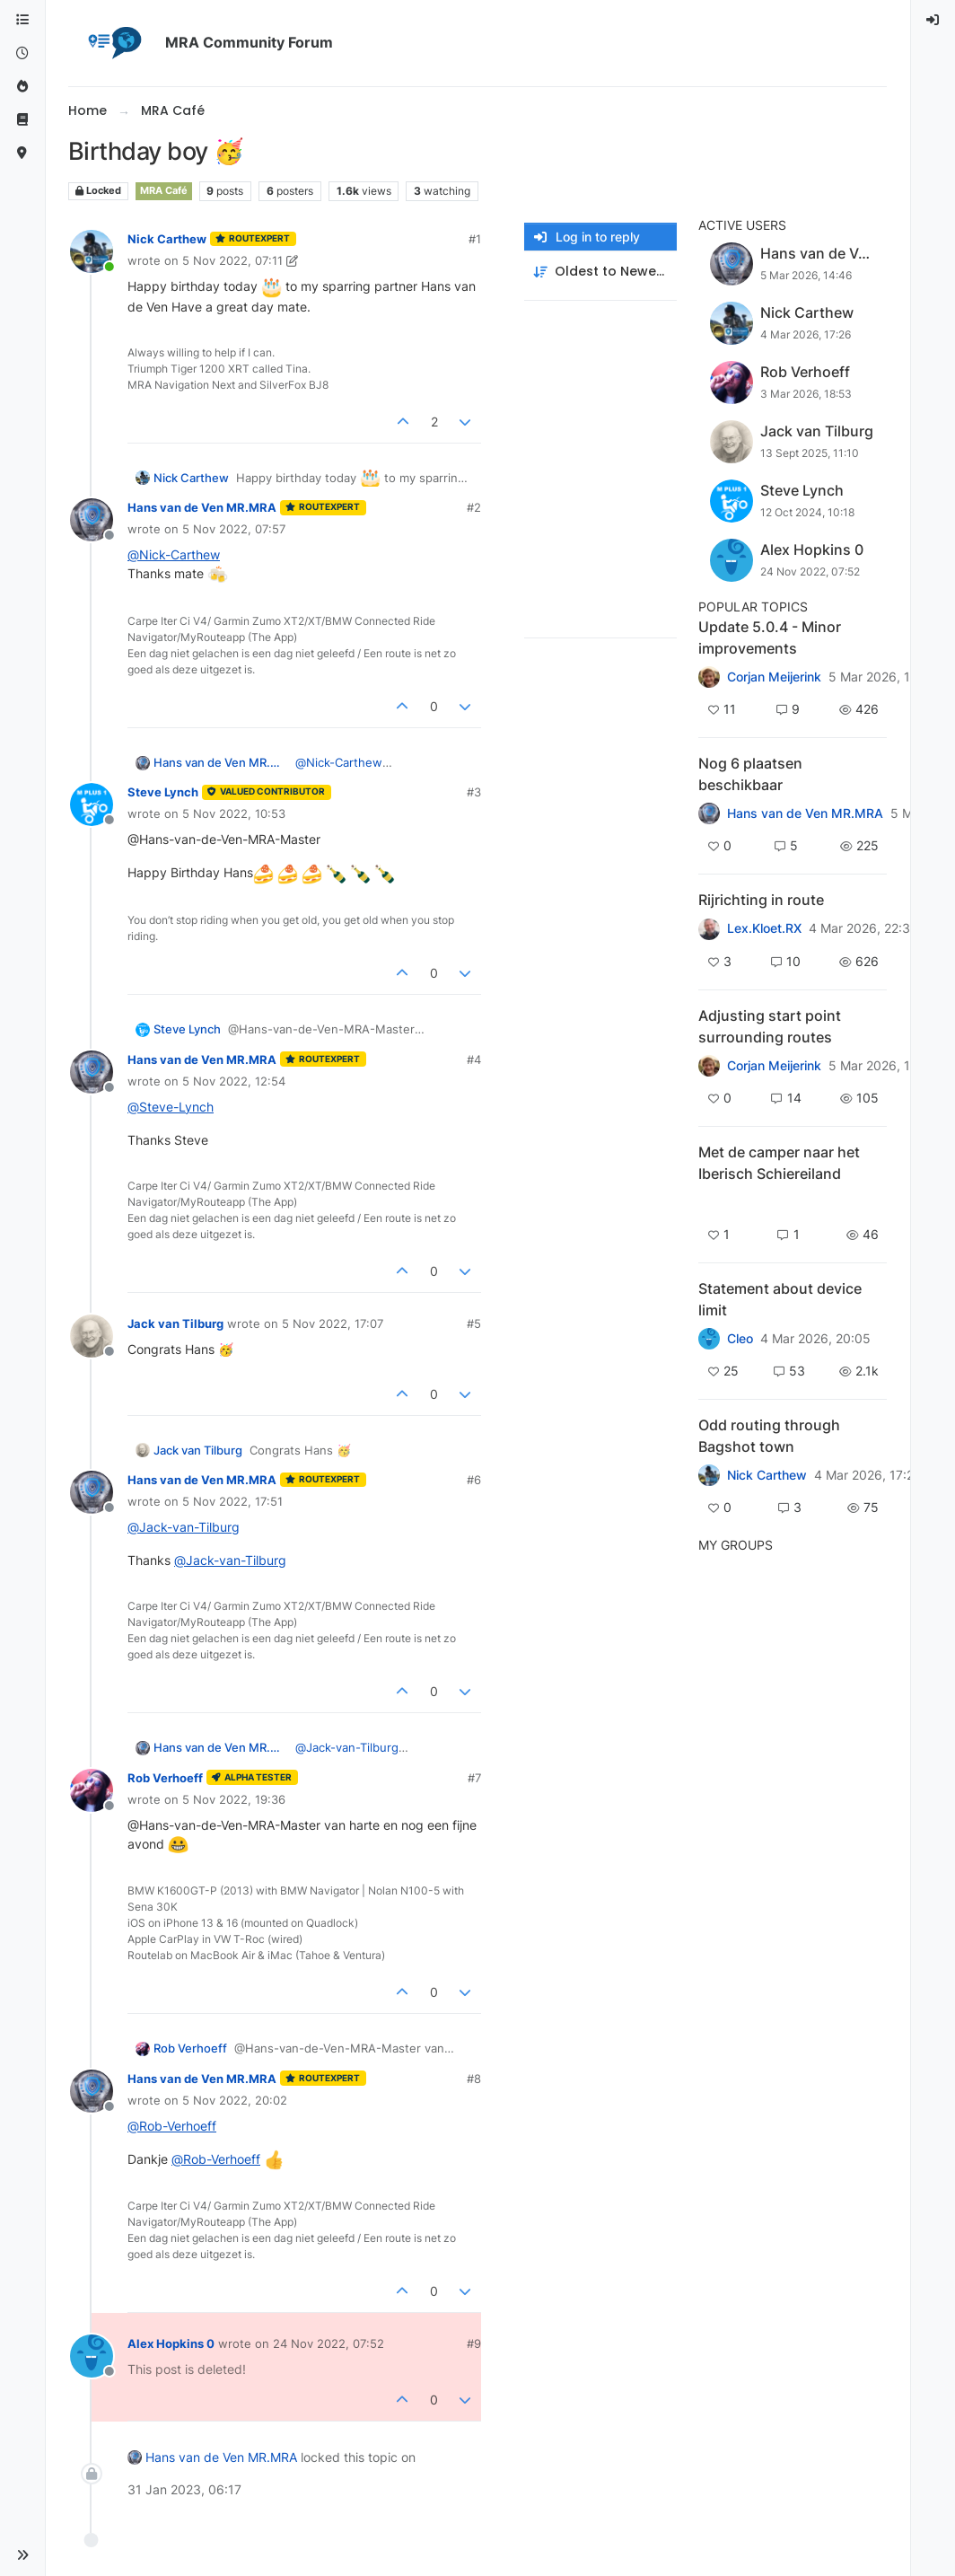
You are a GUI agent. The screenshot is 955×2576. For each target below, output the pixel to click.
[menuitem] (933, 20)
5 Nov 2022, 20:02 (234, 2100)
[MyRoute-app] (22, 153)
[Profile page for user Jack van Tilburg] (91, 1336)
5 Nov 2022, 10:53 (233, 813)
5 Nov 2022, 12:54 (233, 1081)
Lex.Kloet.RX (764, 928)
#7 (474, 1778)
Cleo (740, 1338)
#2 (474, 507)
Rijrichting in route (761, 900)
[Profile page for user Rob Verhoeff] (91, 1790)
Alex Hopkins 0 (171, 2343)
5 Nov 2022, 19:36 (233, 1799)
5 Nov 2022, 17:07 (332, 1323)
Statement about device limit (780, 1299)
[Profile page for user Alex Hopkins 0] (91, 2356)
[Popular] (22, 87)
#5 (474, 1323)
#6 (474, 1480)
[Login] (933, 20)
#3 (474, 792)
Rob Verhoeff (165, 1778)
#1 (475, 239)
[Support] (22, 120)
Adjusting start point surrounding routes (769, 1026)
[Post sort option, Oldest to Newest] (600, 272)
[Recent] (22, 53)
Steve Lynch (162, 792)
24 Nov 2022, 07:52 (328, 2343)
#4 (474, 1059)
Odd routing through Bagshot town (769, 1435)
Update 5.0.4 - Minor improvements (769, 637)
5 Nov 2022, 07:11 (232, 260)
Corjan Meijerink (774, 677)
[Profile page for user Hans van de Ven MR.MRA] (91, 519)
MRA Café (164, 191)
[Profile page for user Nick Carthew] (91, 251)
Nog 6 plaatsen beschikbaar (750, 774)
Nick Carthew (166, 239)
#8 (474, 2078)
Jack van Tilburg (175, 1323)
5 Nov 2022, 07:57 (233, 529)
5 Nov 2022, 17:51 (232, 1501)
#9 (474, 2343)
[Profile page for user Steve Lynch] (91, 804)
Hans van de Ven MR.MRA (201, 507)
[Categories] (22, 20)
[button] (22, 2555)
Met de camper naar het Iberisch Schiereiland (779, 1162)
